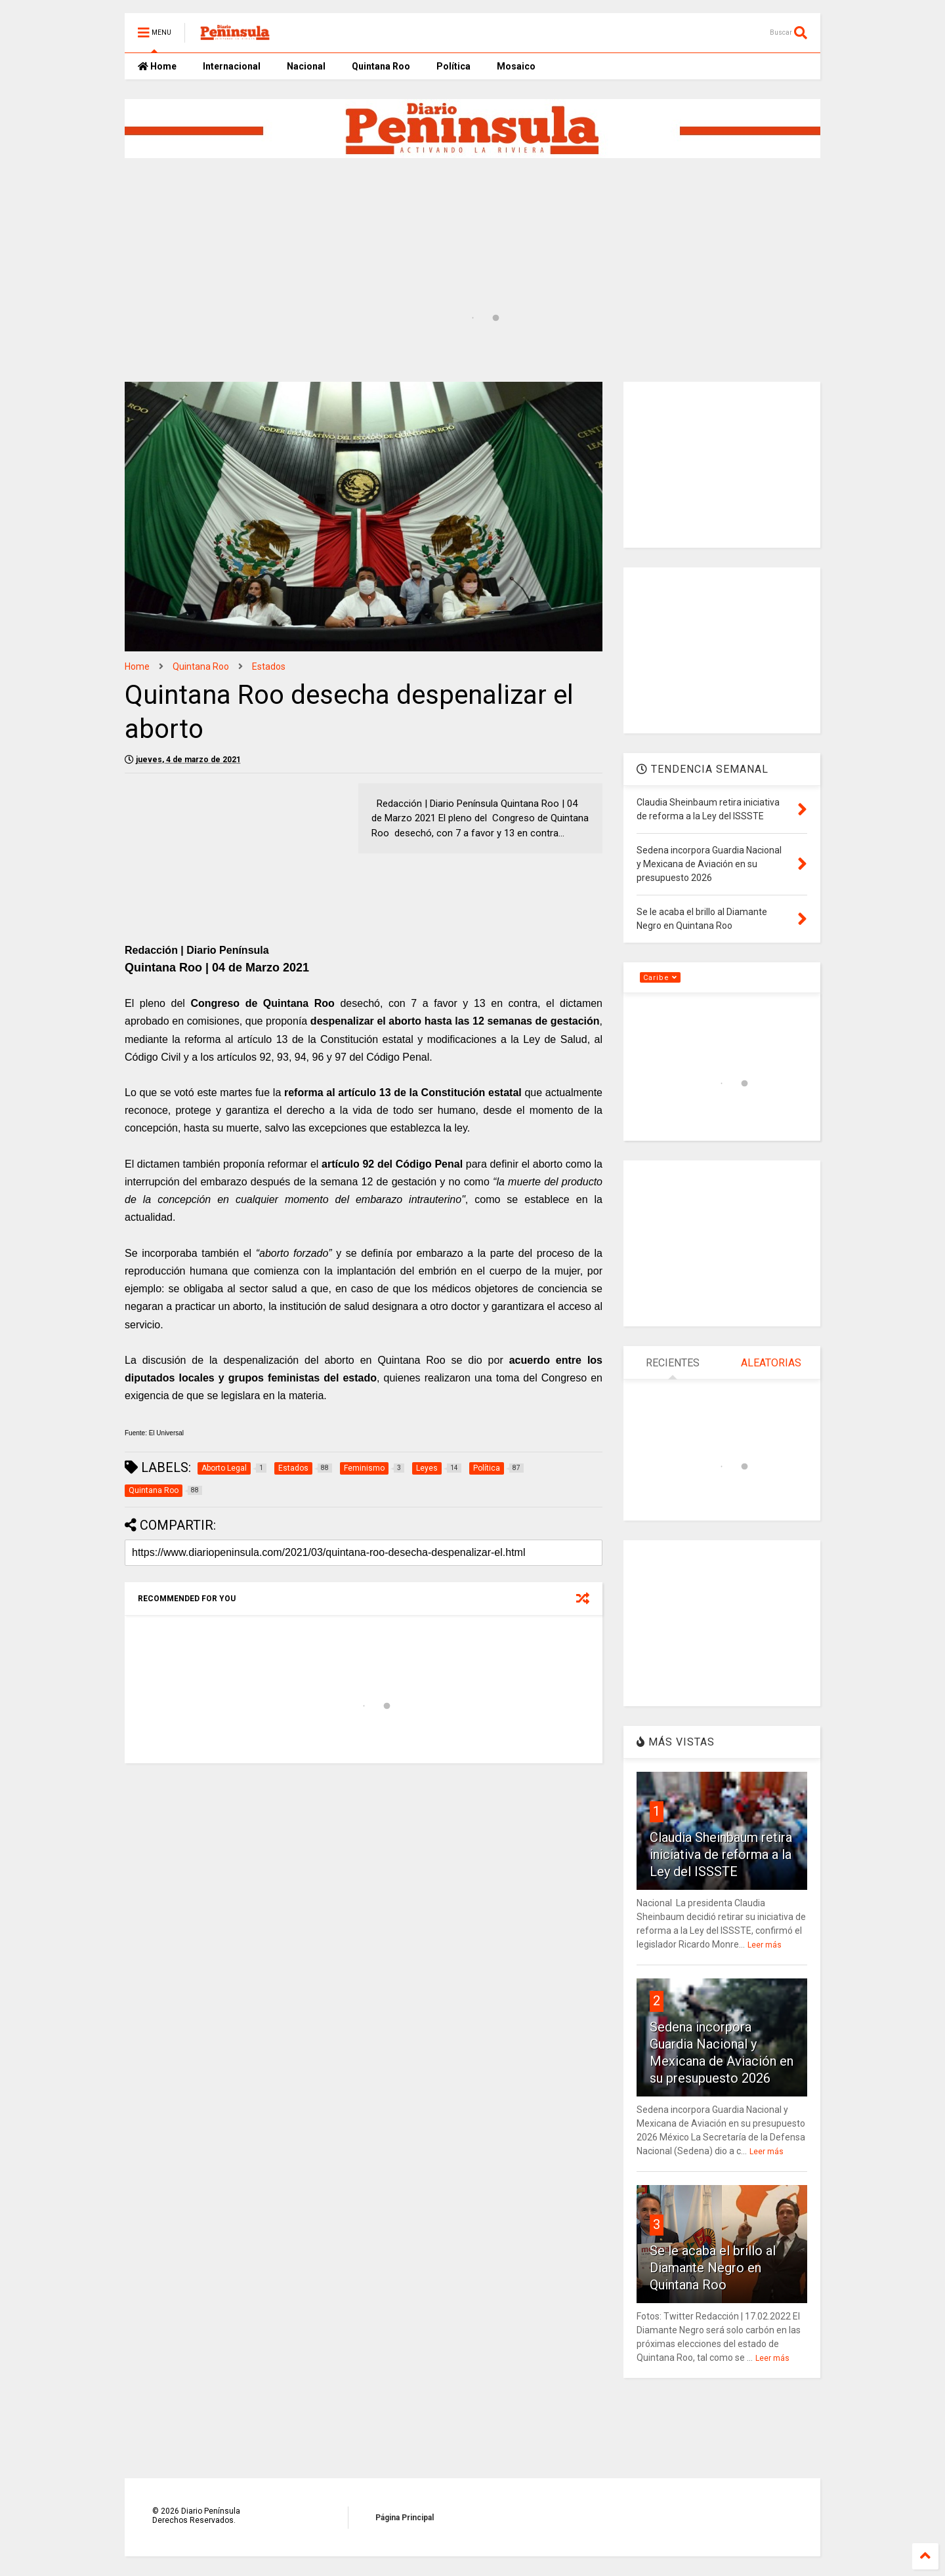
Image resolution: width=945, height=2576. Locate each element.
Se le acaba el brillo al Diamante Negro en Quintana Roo (713, 2268)
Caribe (660, 977)
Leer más (764, 1945)
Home (157, 66)
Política (453, 66)
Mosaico (516, 66)
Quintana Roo (381, 66)
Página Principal (404, 2517)
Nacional (306, 66)
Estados (268, 666)
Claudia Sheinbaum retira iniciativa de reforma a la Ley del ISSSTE (721, 1854)
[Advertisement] (443, 209)
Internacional (232, 66)
